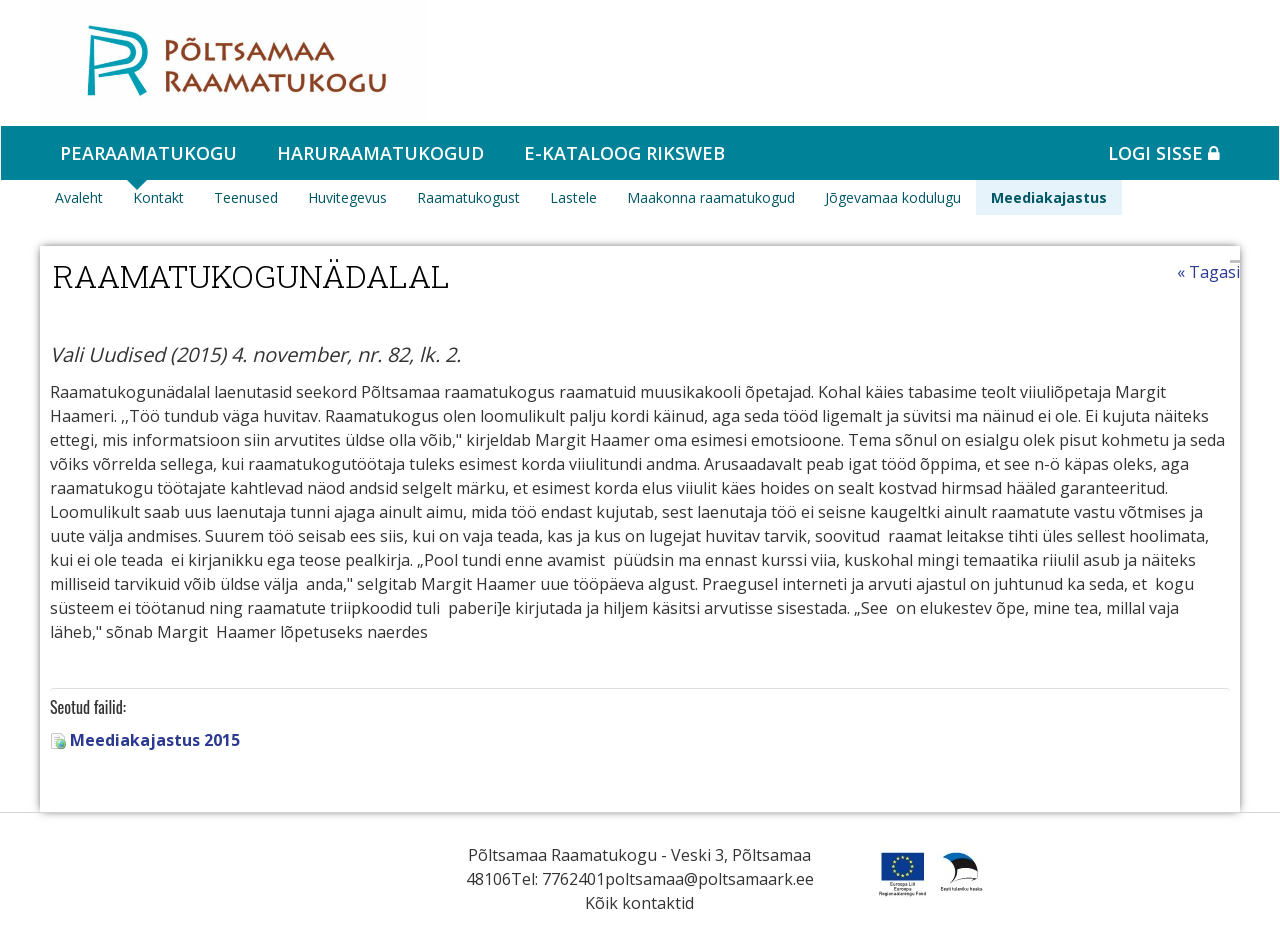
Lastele (573, 197)
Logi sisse (1164, 153)
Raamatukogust (468, 197)
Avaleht (79, 197)
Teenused (246, 197)
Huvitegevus (347, 197)
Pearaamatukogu (148, 153)
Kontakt (158, 197)
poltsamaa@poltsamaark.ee (709, 879)
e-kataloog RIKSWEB (624, 153)
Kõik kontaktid (639, 903)
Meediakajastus (1049, 197)
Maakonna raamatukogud (711, 197)
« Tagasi (1208, 272)
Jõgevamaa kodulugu (893, 197)
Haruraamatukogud (380, 153)
